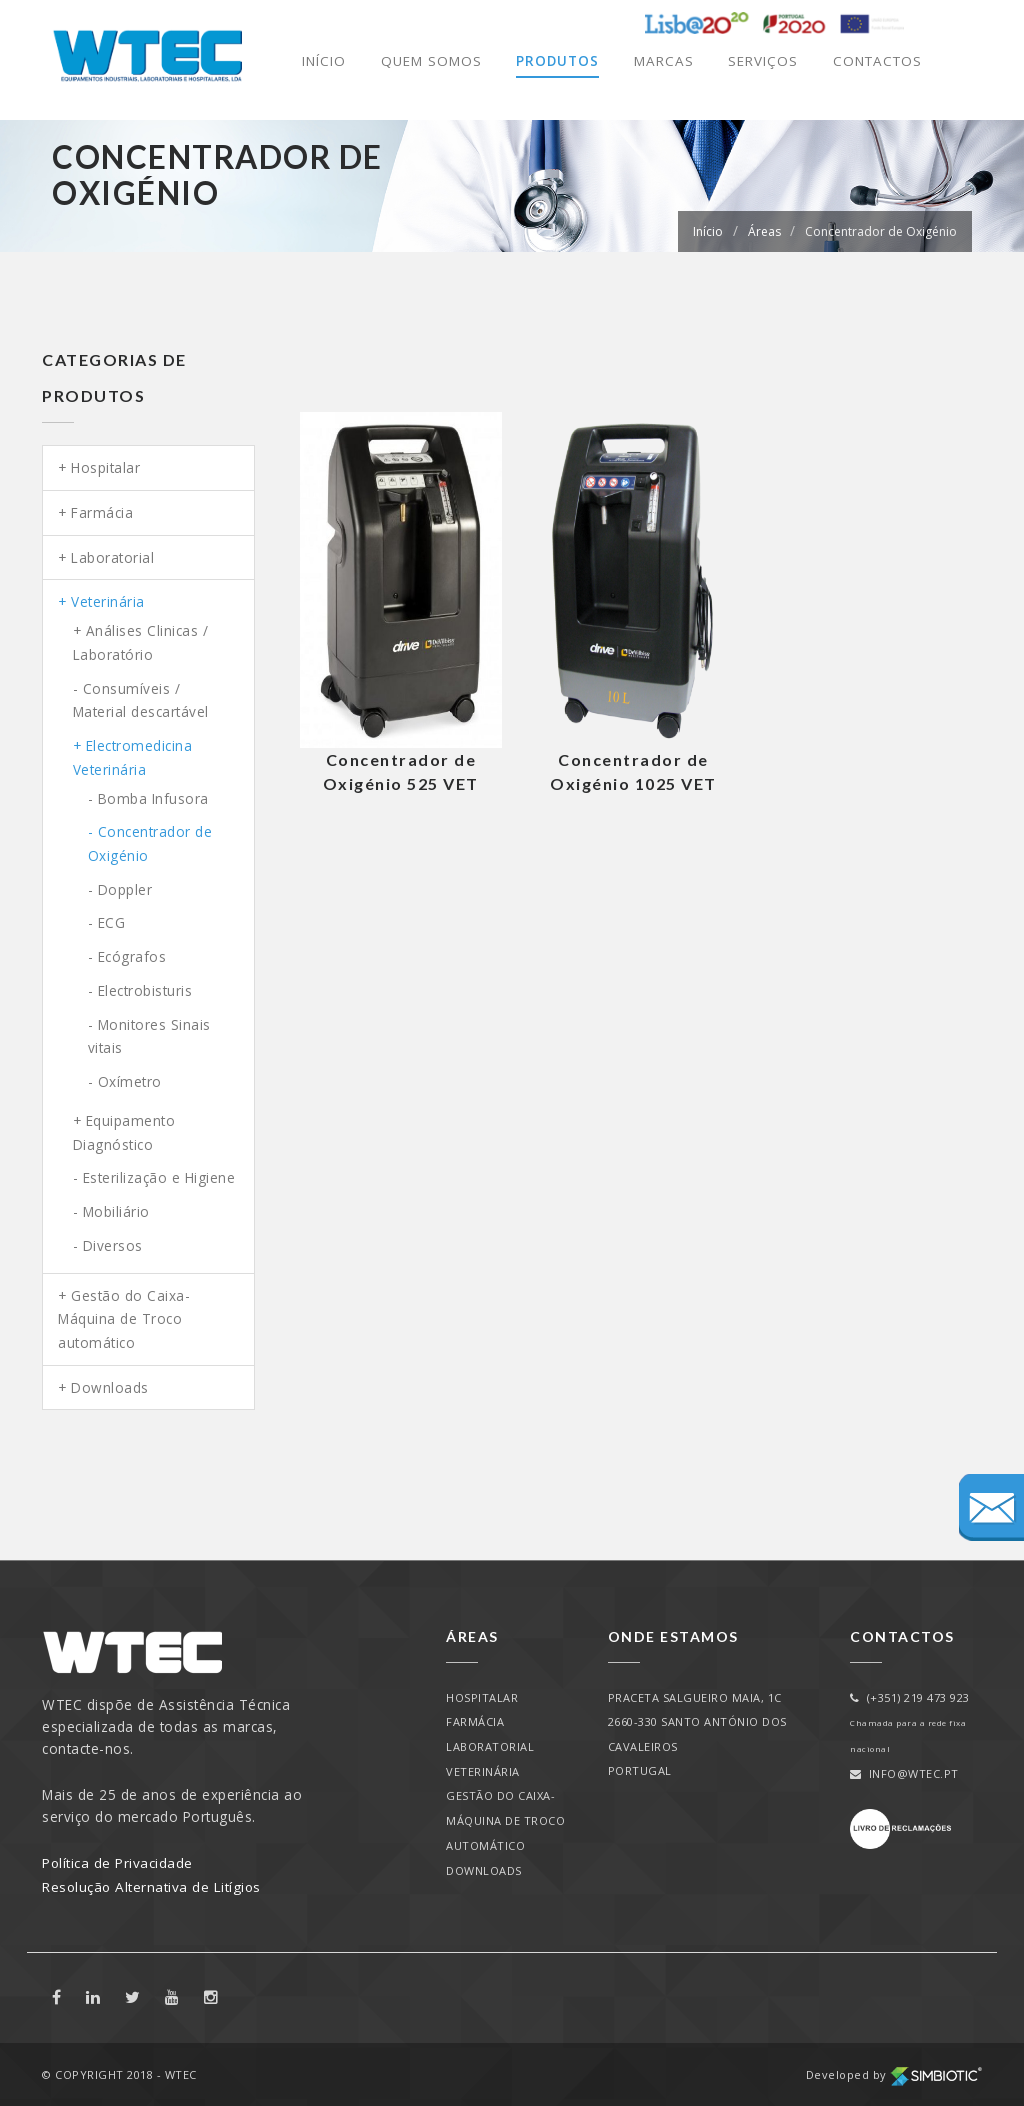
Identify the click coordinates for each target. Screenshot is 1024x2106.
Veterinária (108, 601)
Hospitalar (105, 467)
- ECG (107, 922)
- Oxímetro (125, 1081)
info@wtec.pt (904, 1773)
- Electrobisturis (140, 990)
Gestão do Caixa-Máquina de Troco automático (124, 1319)
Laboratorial (112, 557)
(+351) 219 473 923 (910, 1697)
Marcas (660, 61)
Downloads (110, 1387)
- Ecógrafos (127, 956)
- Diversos (108, 1245)
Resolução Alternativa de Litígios (153, 1886)
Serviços (759, 61)
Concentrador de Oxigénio (881, 231)
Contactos (875, 61)
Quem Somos (426, 61)
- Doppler (120, 889)
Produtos (553, 61)
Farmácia (102, 512)
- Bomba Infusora (148, 798)
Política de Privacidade (118, 1862)
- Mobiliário (111, 1211)
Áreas (764, 231)
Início (319, 61)
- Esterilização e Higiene (154, 1177)
